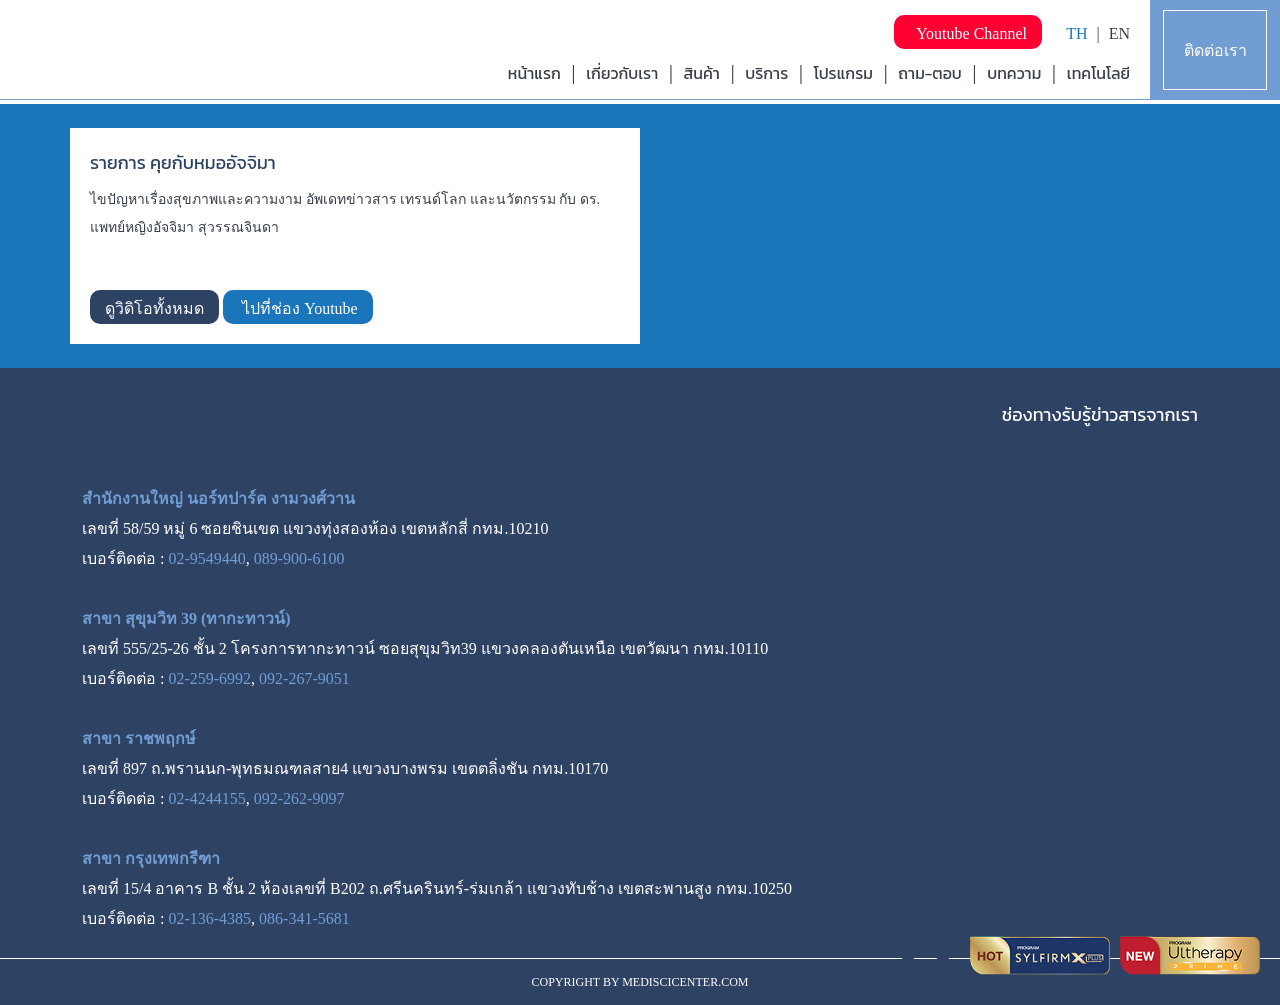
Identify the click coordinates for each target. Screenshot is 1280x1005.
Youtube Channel (968, 33)
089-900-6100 (299, 558)
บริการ (766, 73)
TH (1076, 33)
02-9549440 (206, 558)
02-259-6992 (209, 678)
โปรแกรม (843, 73)
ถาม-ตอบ (930, 73)
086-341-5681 (304, 918)
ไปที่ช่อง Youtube (298, 308)
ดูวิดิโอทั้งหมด (154, 308)
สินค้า (702, 73)
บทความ (1014, 73)
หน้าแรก (534, 73)
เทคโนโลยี (1098, 73)
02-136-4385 (209, 918)
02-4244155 (206, 798)
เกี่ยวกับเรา (622, 73)
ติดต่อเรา (1215, 50)
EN (1119, 33)
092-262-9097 (299, 798)
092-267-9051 (304, 678)
